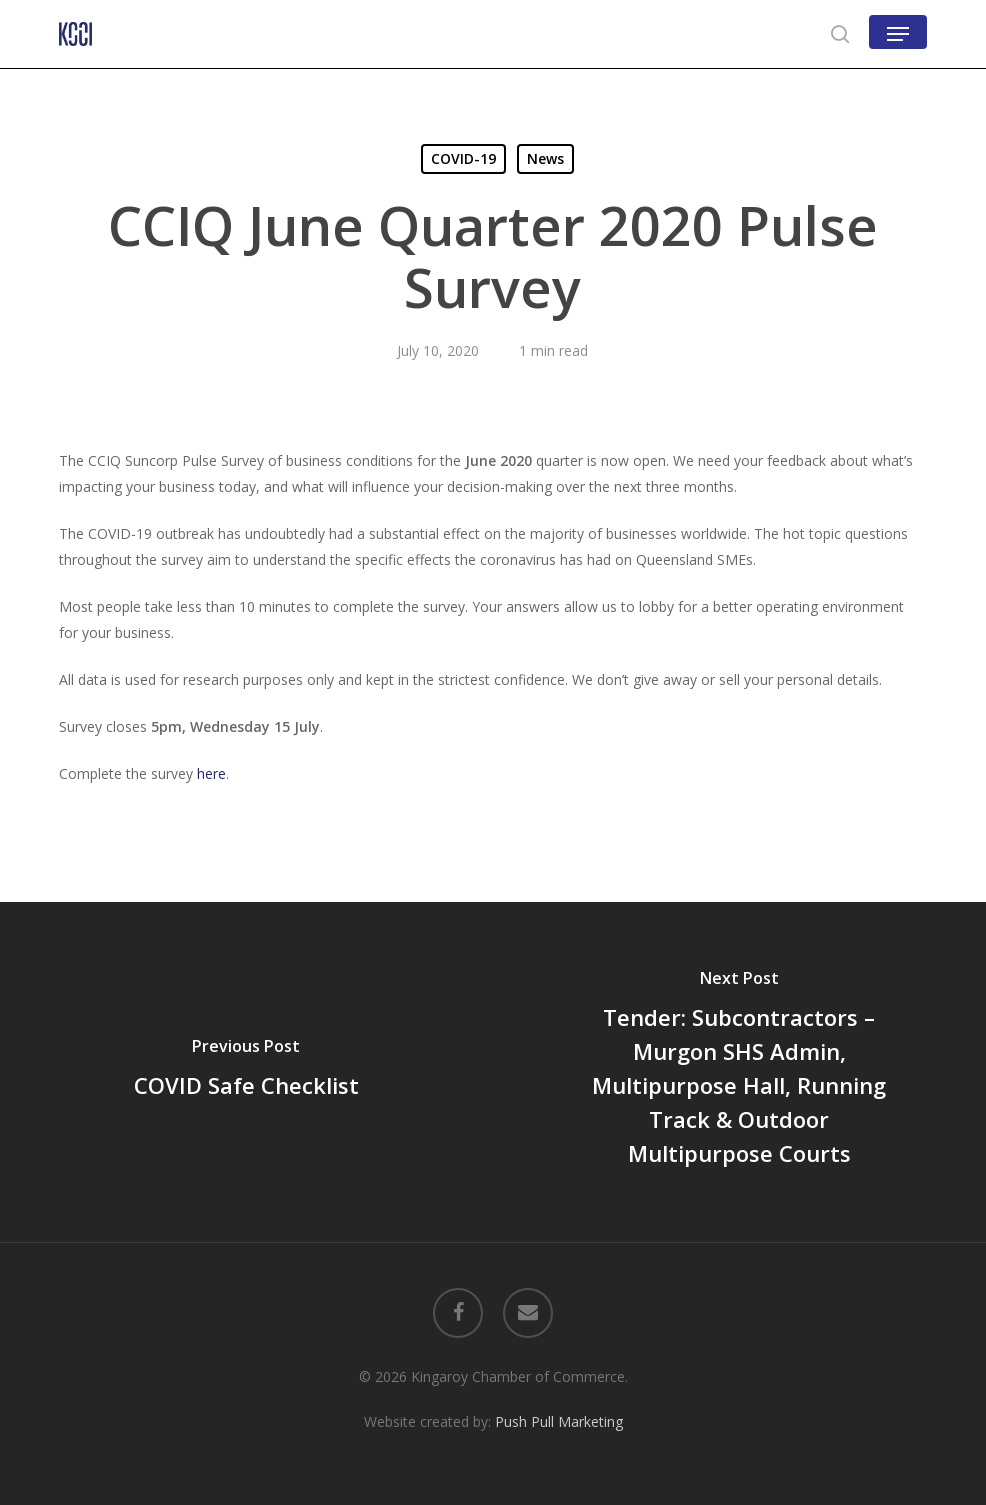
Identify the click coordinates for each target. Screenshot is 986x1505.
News (545, 158)
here (211, 773)
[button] (898, 34)
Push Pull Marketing (559, 1421)
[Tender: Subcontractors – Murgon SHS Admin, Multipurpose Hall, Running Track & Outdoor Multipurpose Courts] (739, 1071)
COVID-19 (463, 158)
